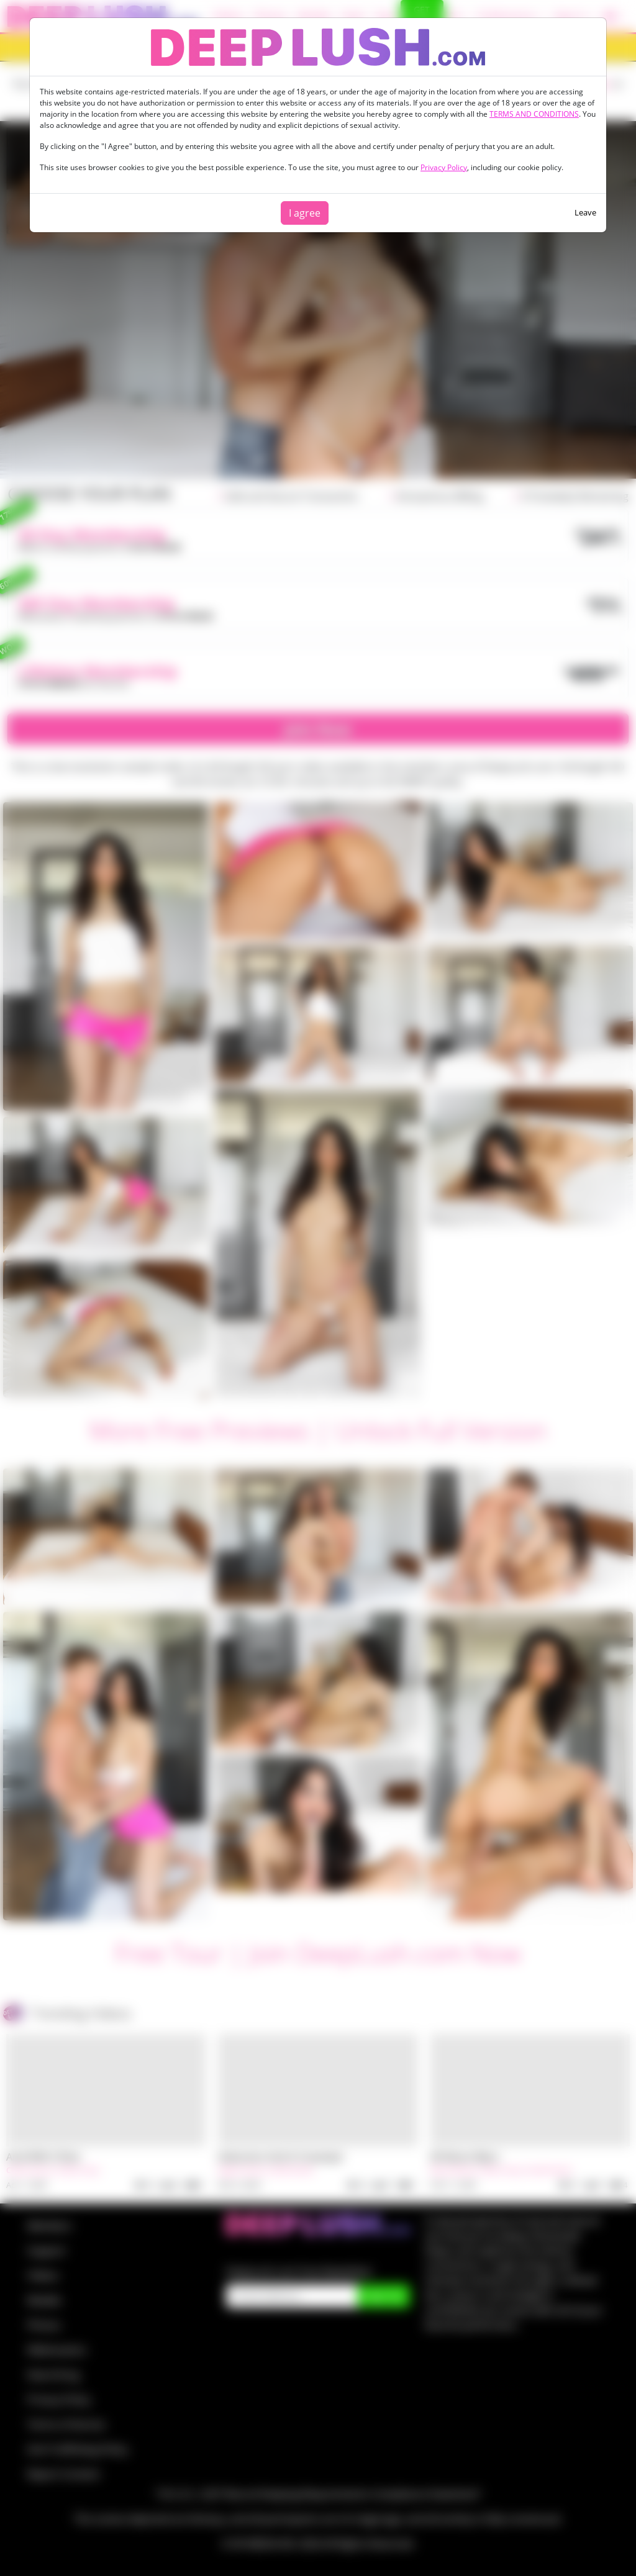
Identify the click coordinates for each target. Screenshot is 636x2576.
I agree (304, 213)
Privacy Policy (443, 167)
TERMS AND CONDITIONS (534, 114)
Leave (585, 212)
